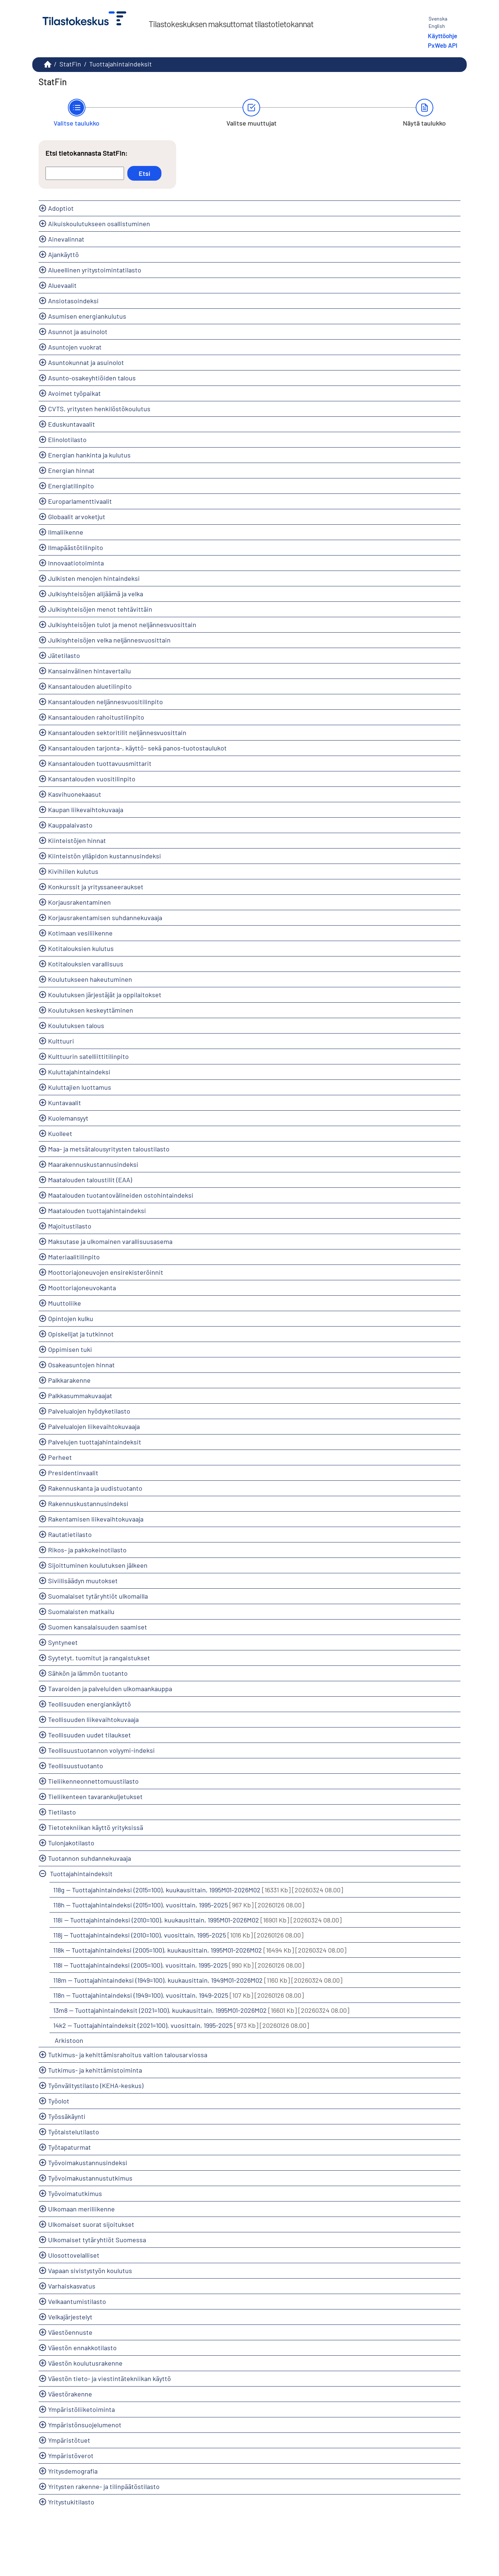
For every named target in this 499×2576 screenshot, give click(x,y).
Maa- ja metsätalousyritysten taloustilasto (109, 1149)
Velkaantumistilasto (77, 2301)
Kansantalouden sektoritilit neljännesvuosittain (117, 732)
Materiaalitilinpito (74, 1257)
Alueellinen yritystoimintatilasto (94, 270)
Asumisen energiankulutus (87, 316)
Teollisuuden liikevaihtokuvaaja (93, 1719)
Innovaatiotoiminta (76, 563)
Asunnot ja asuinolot (78, 332)
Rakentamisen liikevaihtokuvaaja (95, 1519)
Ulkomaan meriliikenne (81, 2209)
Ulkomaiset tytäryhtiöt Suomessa (97, 2240)
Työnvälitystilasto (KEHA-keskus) (95, 2085)
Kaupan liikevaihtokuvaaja (85, 810)
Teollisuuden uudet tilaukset (89, 1735)
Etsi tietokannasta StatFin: (86, 153)
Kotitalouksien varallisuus (85, 964)
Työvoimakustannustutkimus (90, 2178)
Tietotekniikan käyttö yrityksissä (95, 1827)
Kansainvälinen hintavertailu (89, 671)
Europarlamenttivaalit (80, 501)
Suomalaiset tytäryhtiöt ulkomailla (98, 1596)
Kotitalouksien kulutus (81, 948)
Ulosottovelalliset (73, 2255)
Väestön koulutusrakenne (85, 2363)
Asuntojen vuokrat (75, 347)
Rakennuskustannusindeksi (88, 1503)
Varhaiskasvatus (71, 2286)
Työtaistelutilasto (73, 2132)
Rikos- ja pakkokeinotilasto (87, 1550)
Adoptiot (61, 208)
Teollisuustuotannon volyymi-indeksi (101, 1750)
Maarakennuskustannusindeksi (93, 1164)
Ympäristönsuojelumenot (84, 2425)
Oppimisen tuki (70, 1349)
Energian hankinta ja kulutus (89, 455)
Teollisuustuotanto (75, 1766)
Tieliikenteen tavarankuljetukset (95, 1796)
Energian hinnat (71, 470)
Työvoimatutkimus (75, 2193)
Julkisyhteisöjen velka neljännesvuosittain (109, 640)
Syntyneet (63, 1642)
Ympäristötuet (69, 2440)
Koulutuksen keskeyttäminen (90, 1010)
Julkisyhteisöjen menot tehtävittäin (100, 609)
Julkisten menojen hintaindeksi (94, 578)
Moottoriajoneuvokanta (82, 1288)
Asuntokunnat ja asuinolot (86, 362)
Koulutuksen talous (76, 1025)
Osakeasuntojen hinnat (81, 1365)
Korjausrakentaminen (79, 902)
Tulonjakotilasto (71, 1843)
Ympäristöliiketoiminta (81, 2409)
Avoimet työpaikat (74, 393)
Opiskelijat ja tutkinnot (81, 1334)
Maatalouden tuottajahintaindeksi (97, 1210)
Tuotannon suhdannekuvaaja (89, 1858)
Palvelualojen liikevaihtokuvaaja (94, 1426)
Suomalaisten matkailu (81, 1611)
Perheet (60, 1457)
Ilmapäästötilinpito (75, 547)
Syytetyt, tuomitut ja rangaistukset (99, 1658)
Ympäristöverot (71, 2456)
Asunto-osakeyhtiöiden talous (92, 378)
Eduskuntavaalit (71, 424)
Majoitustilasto (69, 1226)
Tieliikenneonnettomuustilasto (93, 1781)
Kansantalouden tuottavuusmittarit (100, 763)
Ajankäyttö (63, 254)
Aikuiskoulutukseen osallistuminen (99, 224)
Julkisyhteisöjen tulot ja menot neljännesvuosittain (122, 625)
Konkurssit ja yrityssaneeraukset (95, 887)
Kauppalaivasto (70, 825)
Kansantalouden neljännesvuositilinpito (105, 702)
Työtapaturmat (69, 2147)
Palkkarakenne (69, 1380)
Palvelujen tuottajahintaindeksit (94, 1442)
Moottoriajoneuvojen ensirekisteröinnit (105, 1272)
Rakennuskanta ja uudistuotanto (95, 1488)
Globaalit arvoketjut (76, 517)
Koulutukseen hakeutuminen (90, 979)
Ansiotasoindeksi (73, 301)
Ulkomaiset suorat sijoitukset (91, 2224)
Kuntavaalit (64, 1103)
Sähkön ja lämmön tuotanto (88, 1673)
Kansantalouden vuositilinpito (91, 779)
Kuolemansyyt (68, 1118)
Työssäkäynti (66, 2116)
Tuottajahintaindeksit (120, 64)
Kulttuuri (61, 1041)
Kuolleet (60, 1133)
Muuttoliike (64, 1303)
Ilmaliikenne (65, 532)
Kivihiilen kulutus (73, 871)
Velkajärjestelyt (70, 2317)
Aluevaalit (62, 285)
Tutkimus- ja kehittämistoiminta (95, 2070)
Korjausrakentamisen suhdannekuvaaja (105, 917)
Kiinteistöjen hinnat (77, 840)
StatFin (70, 64)
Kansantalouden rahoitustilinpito (96, 717)
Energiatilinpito (71, 486)
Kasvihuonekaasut (74, 794)
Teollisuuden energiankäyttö (89, 1704)
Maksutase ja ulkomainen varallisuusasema (110, 1241)
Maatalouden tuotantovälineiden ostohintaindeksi (120, 1195)
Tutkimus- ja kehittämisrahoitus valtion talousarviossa (127, 2055)
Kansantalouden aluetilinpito (90, 686)
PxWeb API (442, 45)
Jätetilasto (64, 655)
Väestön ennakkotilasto (82, 2348)
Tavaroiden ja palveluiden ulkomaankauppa (110, 1689)
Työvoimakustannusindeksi (87, 2163)
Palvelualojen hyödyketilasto (89, 1411)
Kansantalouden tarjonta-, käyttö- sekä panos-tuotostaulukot (137, 748)
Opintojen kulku (70, 1318)
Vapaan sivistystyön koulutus (90, 2270)
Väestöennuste (70, 2332)
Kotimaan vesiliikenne (80, 933)
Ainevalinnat (66, 239)
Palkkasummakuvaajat (80, 1396)
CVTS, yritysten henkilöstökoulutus (99, 409)
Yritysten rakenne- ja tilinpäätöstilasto (104, 2486)
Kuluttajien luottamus (79, 1087)
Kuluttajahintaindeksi (79, 1072)
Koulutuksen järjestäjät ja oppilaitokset (104, 995)
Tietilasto (62, 1812)
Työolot (58, 2101)
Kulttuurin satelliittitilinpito (88, 1056)
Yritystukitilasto (71, 2502)
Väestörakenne (70, 2394)
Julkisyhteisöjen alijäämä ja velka (95, 594)
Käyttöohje (442, 35)
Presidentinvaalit (73, 1473)
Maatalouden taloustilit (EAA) (90, 1180)
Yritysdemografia (73, 2471)
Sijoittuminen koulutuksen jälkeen (97, 1565)
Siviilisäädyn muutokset (83, 1581)
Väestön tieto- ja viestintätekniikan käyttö (109, 2378)
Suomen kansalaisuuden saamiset (97, 1627)
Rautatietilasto (70, 1534)
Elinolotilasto (67, 439)
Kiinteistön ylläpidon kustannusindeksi (104, 856)
